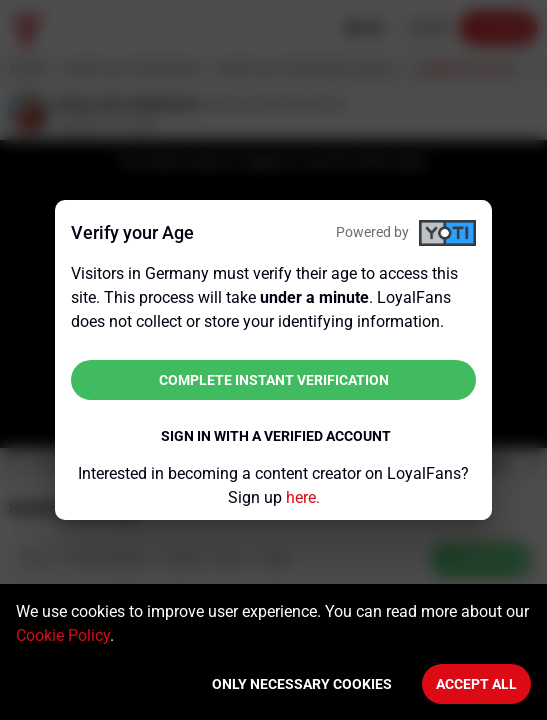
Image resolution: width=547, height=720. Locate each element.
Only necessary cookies (302, 684)
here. (303, 497)
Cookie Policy (63, 635)
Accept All (476, 684)
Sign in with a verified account (276, 436)
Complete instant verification (274, 380)
